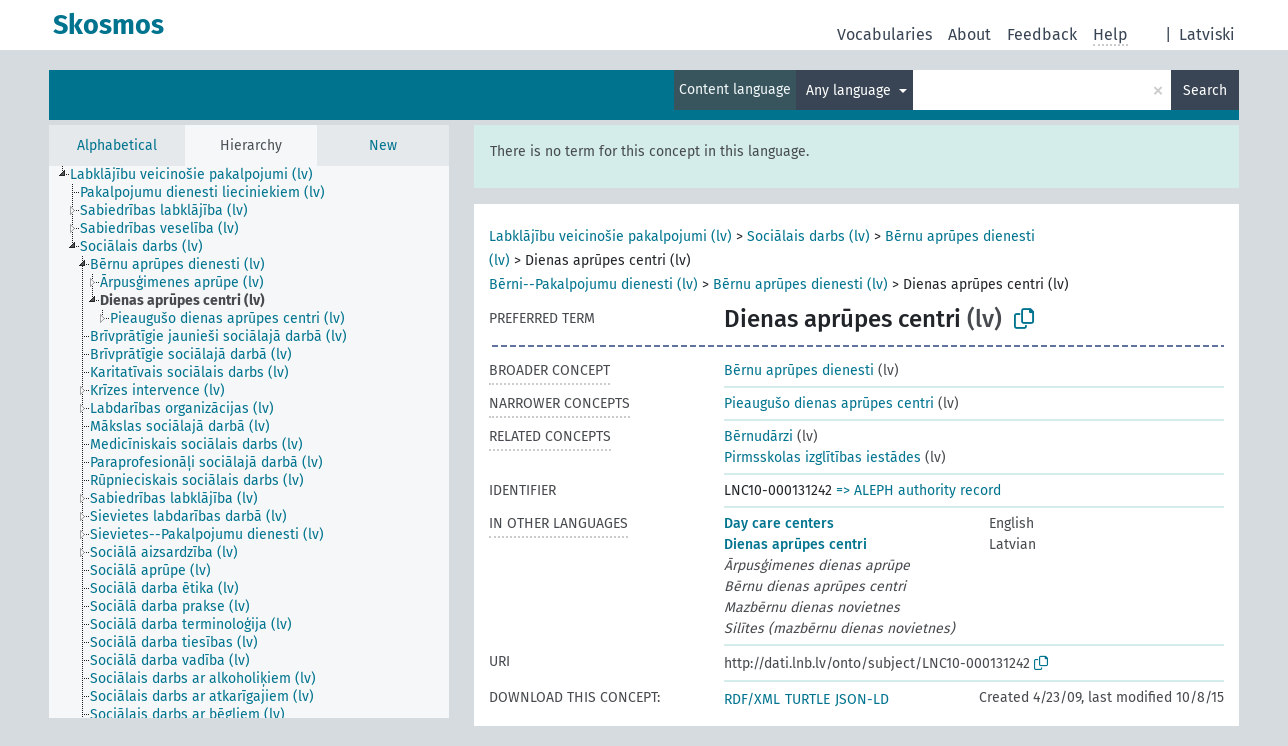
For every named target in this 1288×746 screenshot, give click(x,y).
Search (1205, 90)
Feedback (1042, 34)
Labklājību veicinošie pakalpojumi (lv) (610, 236)
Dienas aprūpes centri (795, 544)
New (383, 145)
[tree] (249, 442)
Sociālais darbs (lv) (808, 236)
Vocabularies (884, 34)
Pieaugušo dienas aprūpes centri (829, 403)
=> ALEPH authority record (918, 490)
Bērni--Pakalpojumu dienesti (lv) (593, 284)
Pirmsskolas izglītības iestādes (822, 457)
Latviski (1207, 34)
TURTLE (807, 699)
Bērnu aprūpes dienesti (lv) (800, 284)
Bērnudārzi (758, 436)
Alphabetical (117, 145)
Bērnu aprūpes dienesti (799, 370)
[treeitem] (200, 175)
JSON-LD (862, 699)
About (969, 34)
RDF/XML (752, 699)
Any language (850, 90)
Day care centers (779, 523)
